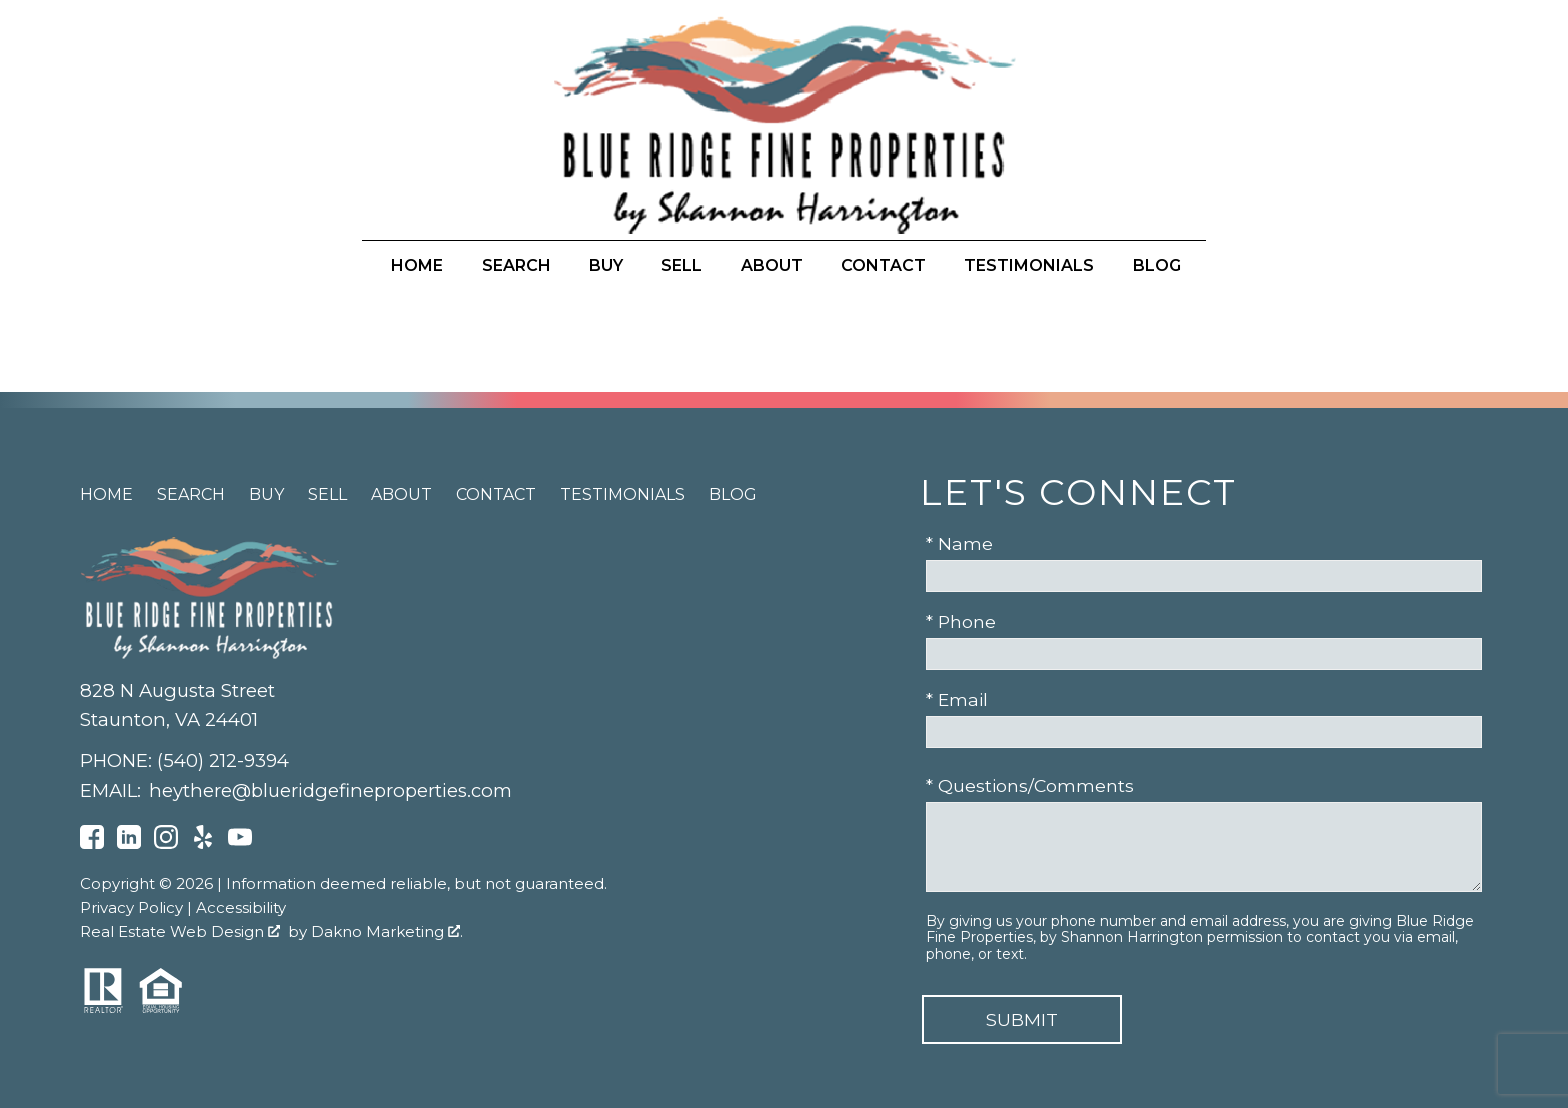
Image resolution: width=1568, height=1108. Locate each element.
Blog (1157, 266)
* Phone (961, 621)
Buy (606, 266)
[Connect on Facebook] (92, 842)
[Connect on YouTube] (240, 842)
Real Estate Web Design (180, 931)
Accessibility (241, 907)
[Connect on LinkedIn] (129, 842)
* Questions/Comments (1030, 785)
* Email (957, 699)
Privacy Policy (131, 907)
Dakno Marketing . (387, 931)
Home (417, 266)
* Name (959, 543)
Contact (883, 266)
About (772, 266)
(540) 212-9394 (223, 760)
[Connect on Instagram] (166, 842)
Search (516, 266)
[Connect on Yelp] (203, 842)
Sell (681, 266)
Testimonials (1029, 266)
